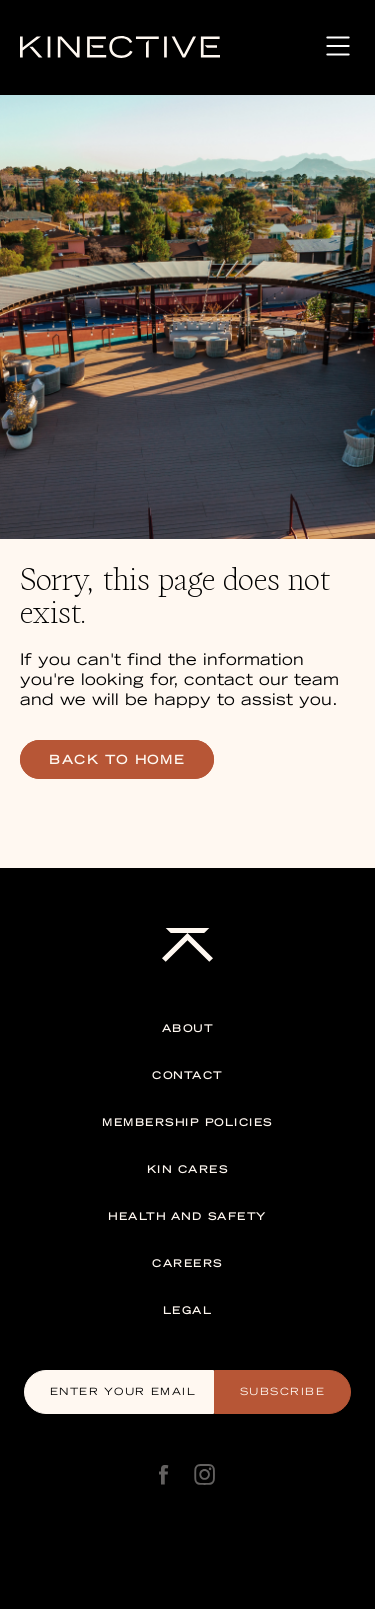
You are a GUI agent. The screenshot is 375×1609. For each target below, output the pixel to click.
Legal (188, 1310)
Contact (187, 1075)
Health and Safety (187, 1216)
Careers (187, 1263)
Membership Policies (187, 1122)
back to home (117, 759)
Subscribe (282, 1391)
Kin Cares (188, 1169)
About (188, 1028)
